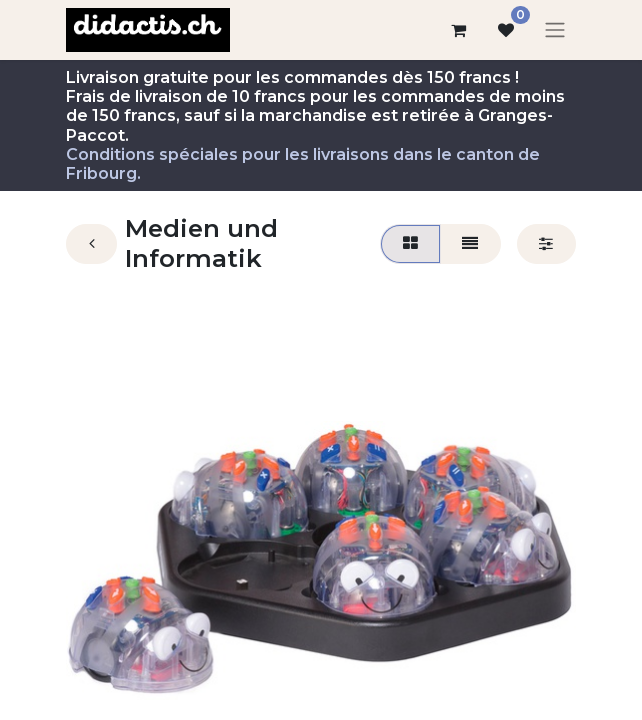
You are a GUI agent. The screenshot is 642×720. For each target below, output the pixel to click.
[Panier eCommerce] (458, 30)
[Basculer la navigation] (555, 30)
